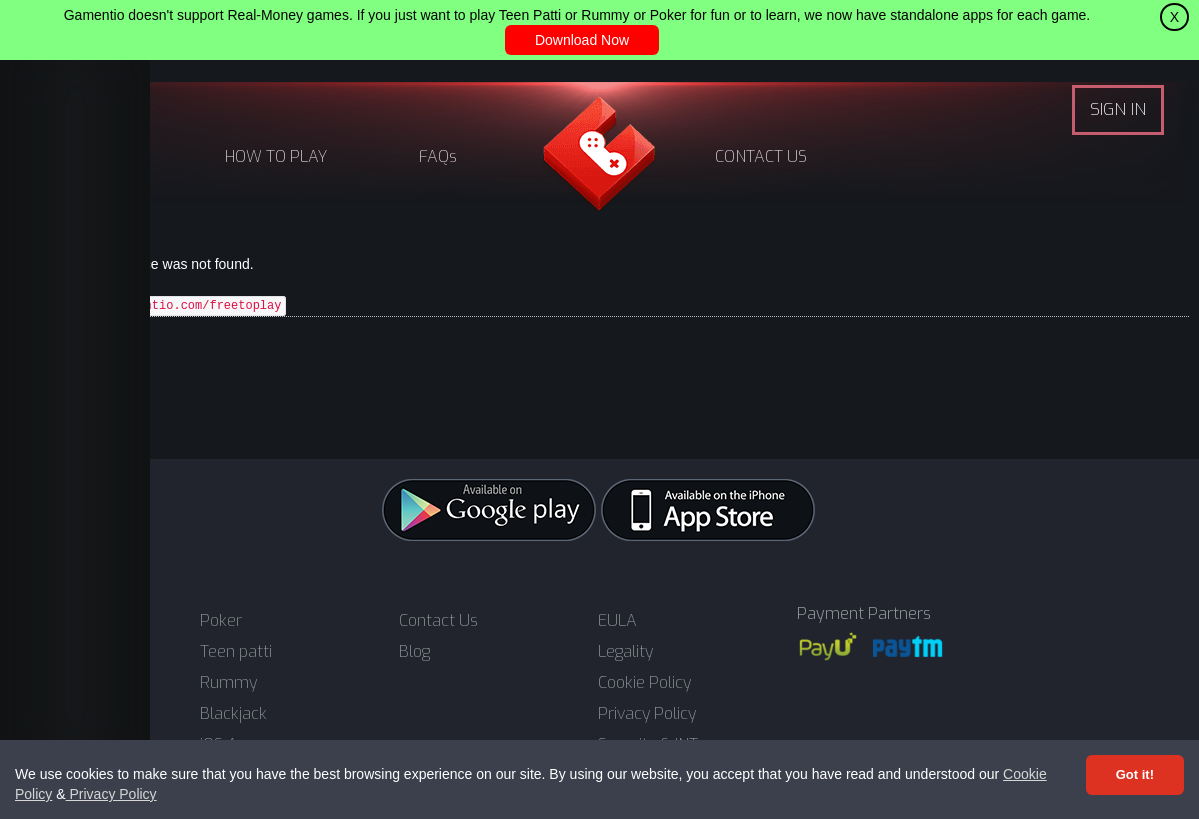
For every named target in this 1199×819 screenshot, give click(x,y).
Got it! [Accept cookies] (1135, 774)
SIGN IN (1118, 109)
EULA (617, 621)
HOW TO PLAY (276, 156)
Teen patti (236, 652)
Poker (221, 621)
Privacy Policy (111, 794)
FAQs (438, 156)
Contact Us (438, 621)
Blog (414, 652)
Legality (625, 652)
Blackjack (233, 714)
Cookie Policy (644, 683)
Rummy (228, 683)
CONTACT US (761, 156)
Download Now (582, 40)
